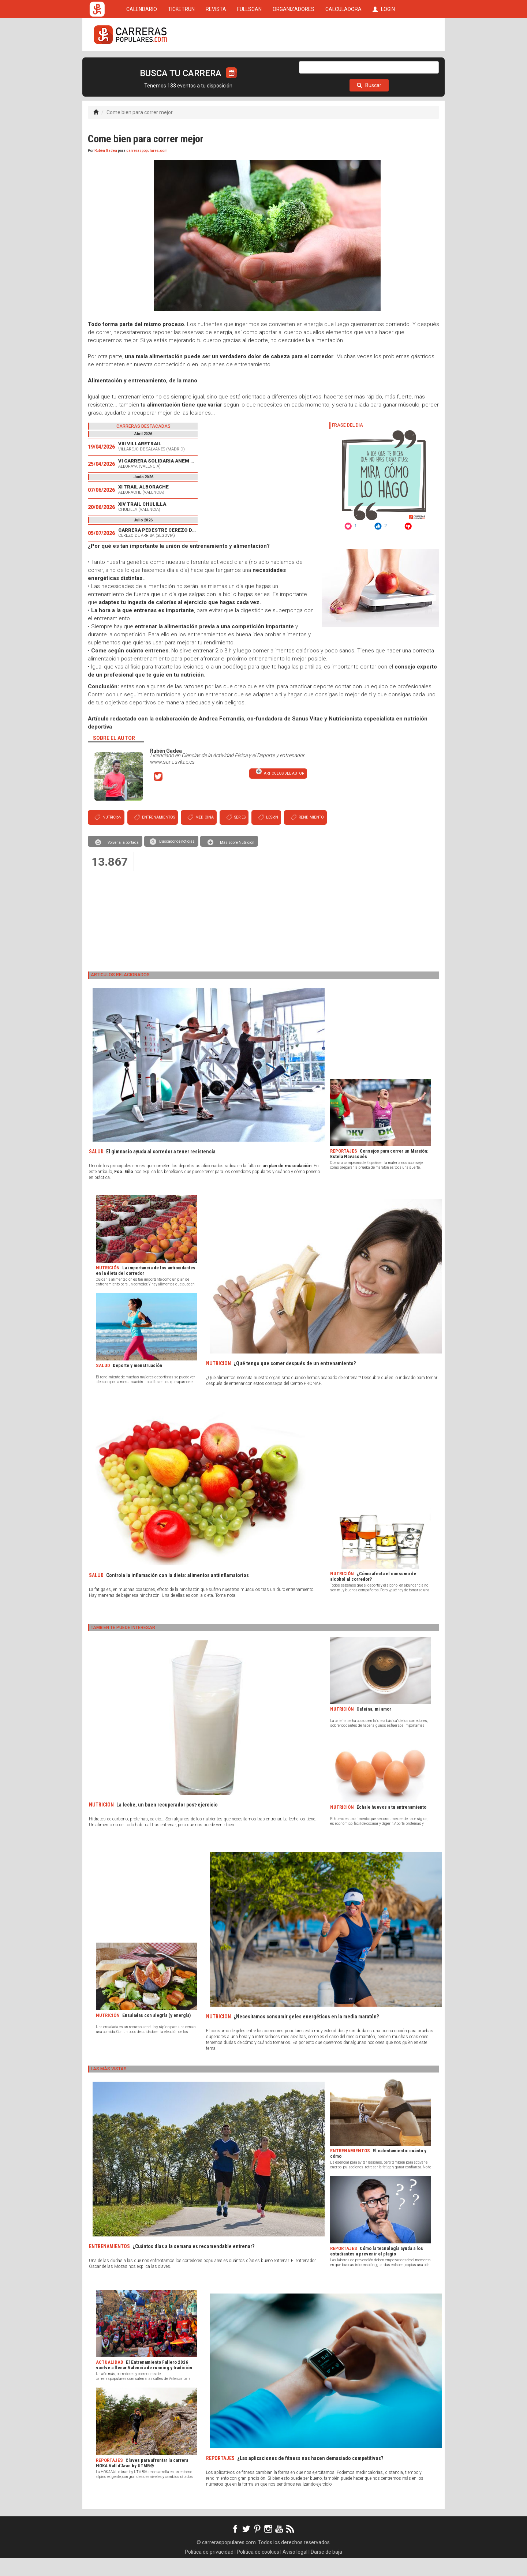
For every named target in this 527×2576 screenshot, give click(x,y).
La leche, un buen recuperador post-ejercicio (167, 1823)
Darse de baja (326, 2570)
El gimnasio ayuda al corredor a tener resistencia (161, 1170)
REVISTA (216, 63)
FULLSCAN (249, 63)
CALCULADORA (343, 63)
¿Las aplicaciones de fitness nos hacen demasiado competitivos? (310, 2476)
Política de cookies (258, 2570)
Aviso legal (295, 2570)
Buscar (369, 103)
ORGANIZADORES (293, 63)
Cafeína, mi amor (373, 1727)
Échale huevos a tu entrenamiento (391, 1825)
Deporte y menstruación (137, 1383)
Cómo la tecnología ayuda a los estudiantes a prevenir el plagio (376, 2269)
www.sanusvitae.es (172, 780)
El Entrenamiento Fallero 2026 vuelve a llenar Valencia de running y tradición (144, 2383)
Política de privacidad (209, 2570)
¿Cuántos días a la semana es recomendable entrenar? (193, 2265)
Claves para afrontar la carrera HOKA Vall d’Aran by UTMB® (142, 2481)
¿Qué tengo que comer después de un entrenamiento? (294, 1382)
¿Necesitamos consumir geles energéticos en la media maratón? (306, 2035)
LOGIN (384, 63)
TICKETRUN (181, 63)
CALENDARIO (141, 63)
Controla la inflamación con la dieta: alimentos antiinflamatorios (177, 1593)
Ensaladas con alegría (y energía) (156, 2033)
